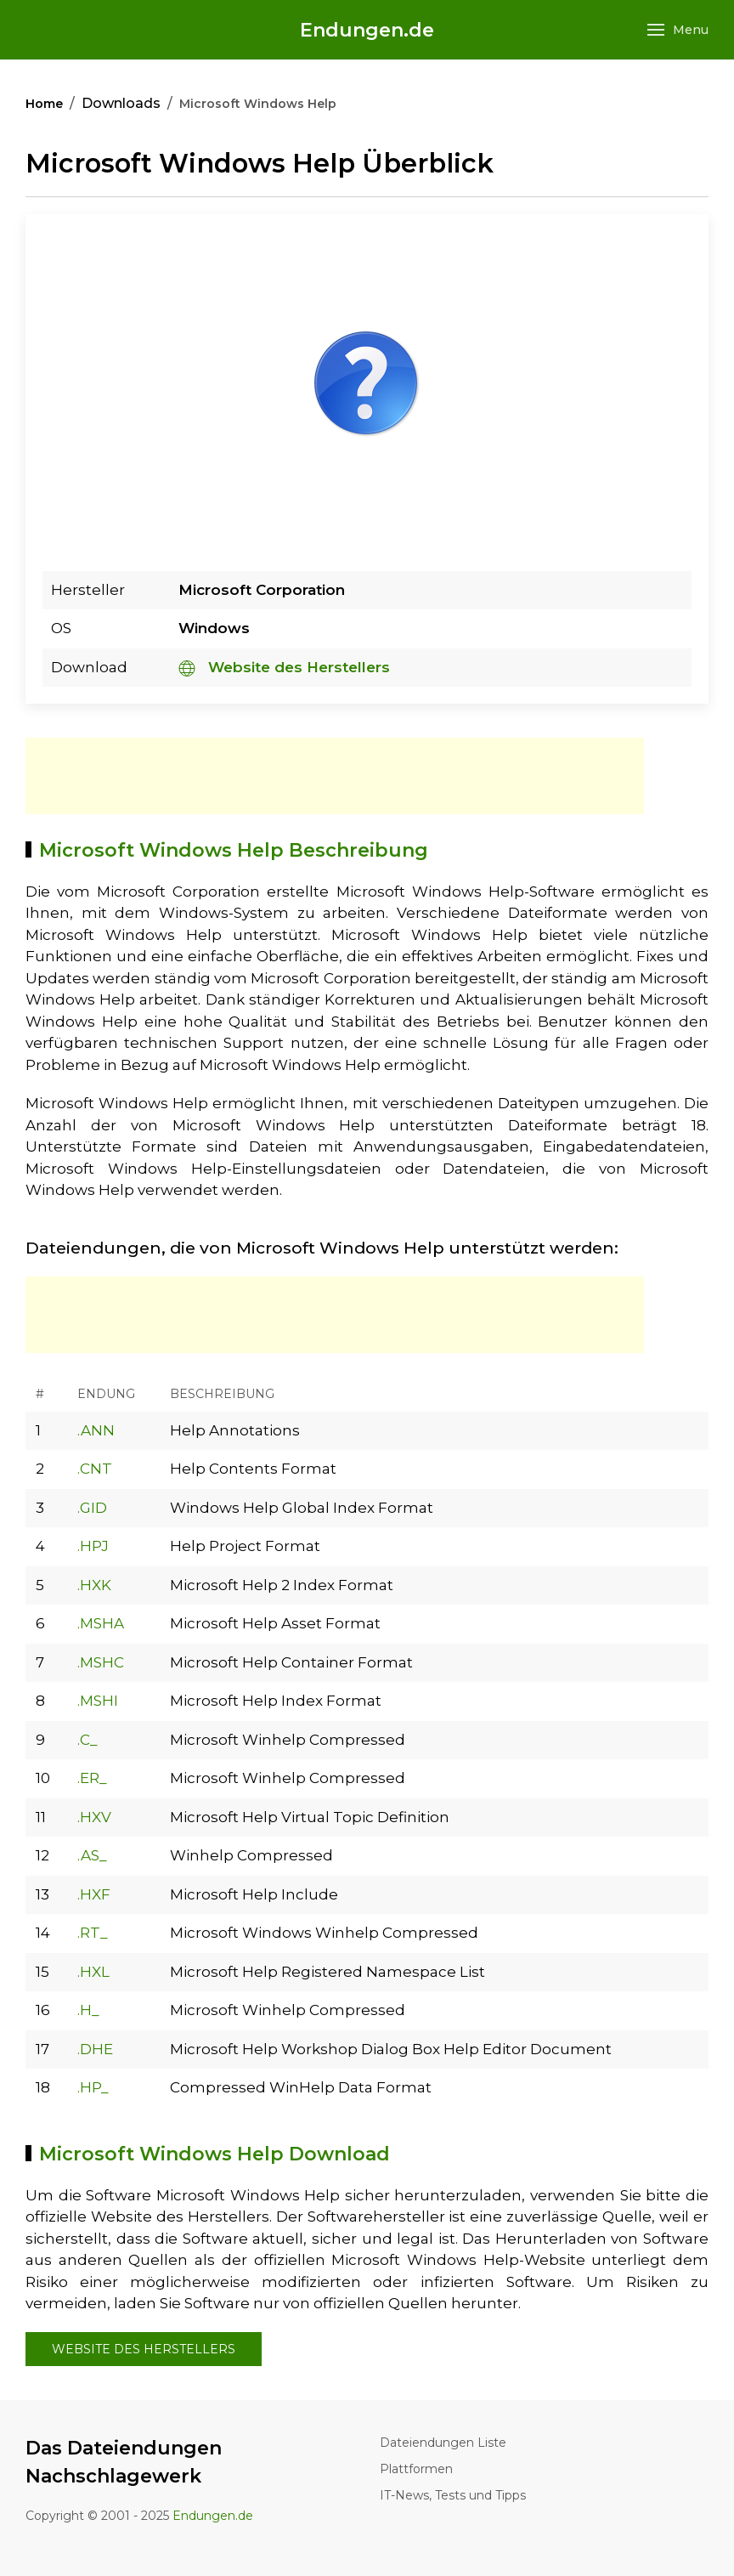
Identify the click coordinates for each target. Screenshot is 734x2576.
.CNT (94, 1468)
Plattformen (416, 2469)
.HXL (93, 1971)
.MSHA (100, 1623)
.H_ (88, 2009)
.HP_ (93, 2087)
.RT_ (92, 1932)
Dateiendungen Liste (443, 2442)
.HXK (94, 1585)
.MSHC (100, 1662)
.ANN (96, 1430)
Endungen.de (367, 30)
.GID (92, 1507)
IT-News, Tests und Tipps (453, 2495)
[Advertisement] (334, 776)
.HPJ (93, 1545)
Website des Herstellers (284, 667)
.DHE (95, 2049)
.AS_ (92, 1855)
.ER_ (92, 1777)
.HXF (93, 1894)
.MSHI (97, 1700)
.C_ (87, 1739)
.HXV (94, 1817)
